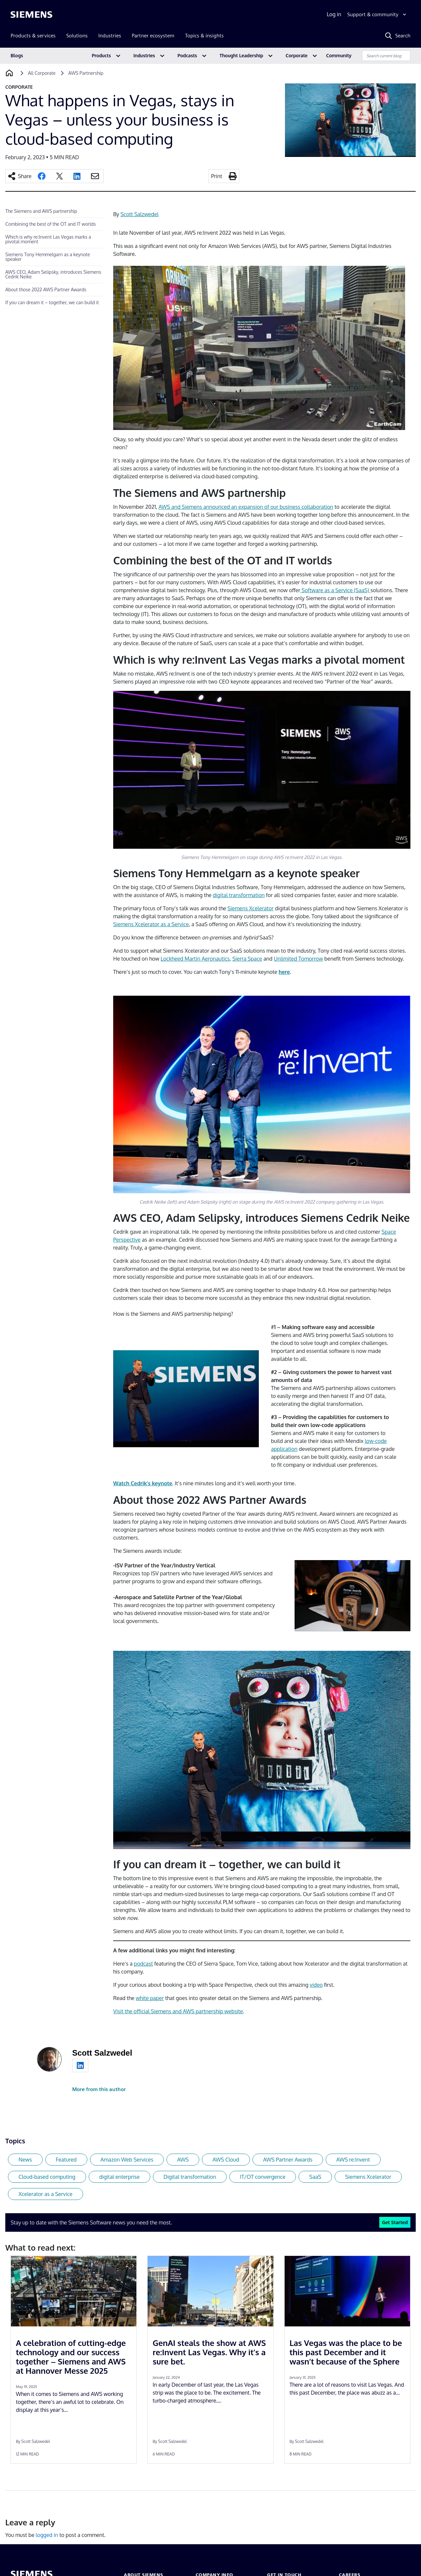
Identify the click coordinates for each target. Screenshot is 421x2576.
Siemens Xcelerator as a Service (151, 924)
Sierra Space (247, 958)
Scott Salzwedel (139, 214)
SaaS (315, 2176)
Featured (66, 2159)
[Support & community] (377, 14)
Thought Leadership (241, 55)
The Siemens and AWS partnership (41, 211)
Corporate (296, 55)
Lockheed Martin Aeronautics (195, 958)
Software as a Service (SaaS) (335, 590)
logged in (47, 2535)
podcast (143, 1963)
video (316, 1984)
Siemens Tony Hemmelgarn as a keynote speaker (47, 257)
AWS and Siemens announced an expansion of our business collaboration (246, 506)
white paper (150, 1998)
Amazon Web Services (127, 2159)
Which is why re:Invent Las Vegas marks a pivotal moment (48, 239)
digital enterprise (119, 2176)
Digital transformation (190, 2176)
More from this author (99, 2089)
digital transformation (239, 895)
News (25, 2159)
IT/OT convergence (262, 2176)
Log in (334, 14)
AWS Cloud (225, 2159)
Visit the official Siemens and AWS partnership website (178, 2011)
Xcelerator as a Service (45, 2194)
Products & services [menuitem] (33, 35)
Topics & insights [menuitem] (204, 35)
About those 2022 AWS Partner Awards (45, 289)
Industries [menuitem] (109, 35)
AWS (183, 2159)
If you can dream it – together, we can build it (52, 302)
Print (216, 176)
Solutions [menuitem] (77, 35)
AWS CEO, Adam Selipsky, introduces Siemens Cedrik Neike (53, 274)
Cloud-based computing (47, 2176)
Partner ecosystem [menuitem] (153, 35)
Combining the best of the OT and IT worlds (50, 224)
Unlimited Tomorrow (298, 958)
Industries (144, 55)
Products (101, 55)
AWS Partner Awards (287, 2159)
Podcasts (187, 55)
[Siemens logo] (31, 14)
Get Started (395, 2222)
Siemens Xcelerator (250, 908)
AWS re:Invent (353, 2159)
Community (338, 55)
